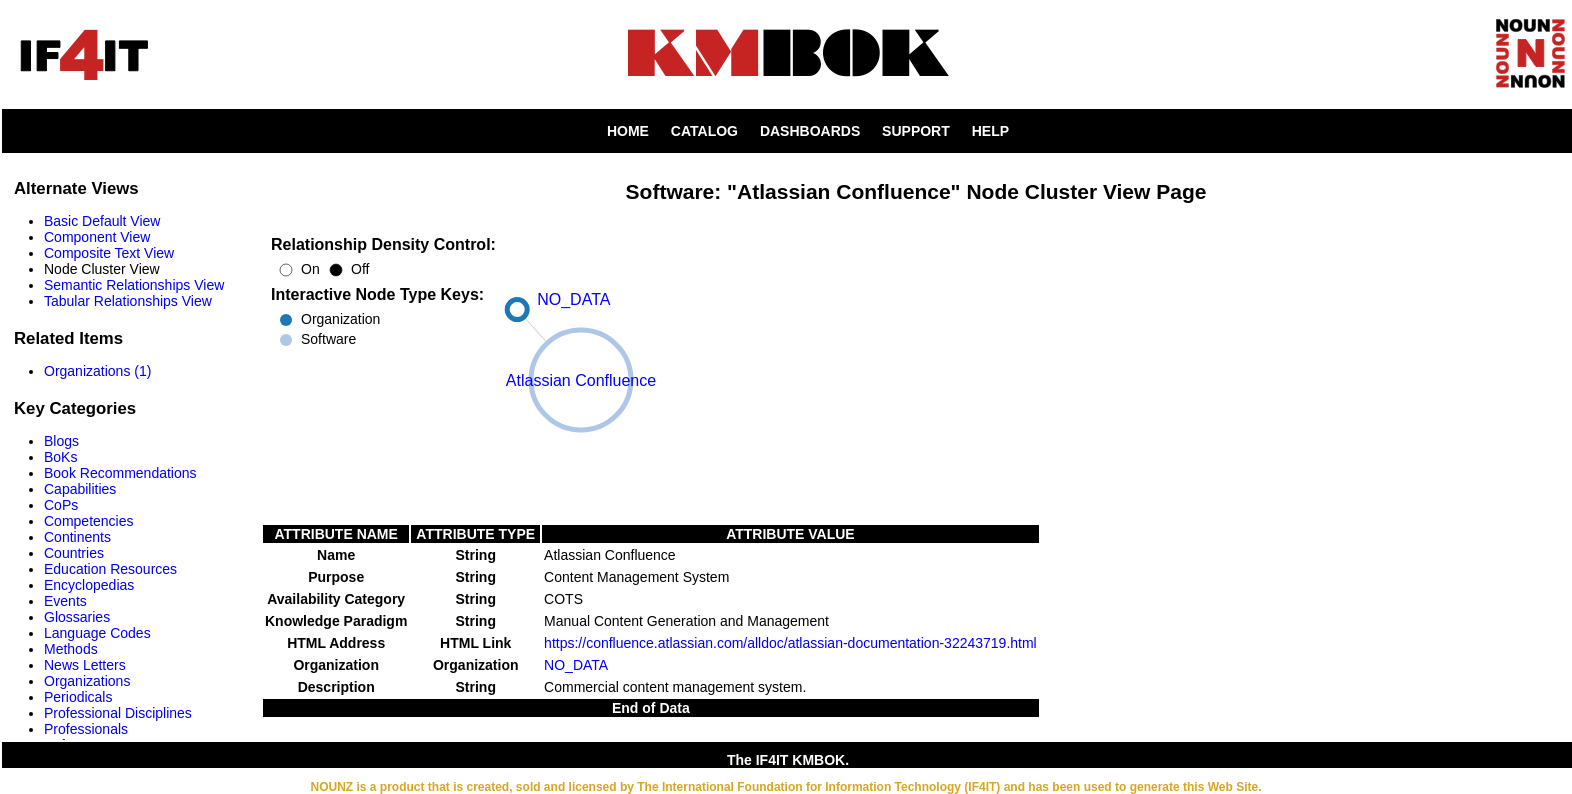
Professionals (86, 729)
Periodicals (78, 697)
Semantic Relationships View (134, 285)
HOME (628, 131)
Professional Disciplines (118, 713)
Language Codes (97, 633)
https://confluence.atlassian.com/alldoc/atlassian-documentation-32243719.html (790, 643)
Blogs (61, 441)
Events (65, 601)
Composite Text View (109, 253)
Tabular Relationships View (128, 301)
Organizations (87, 681)
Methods (71, 649)
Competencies (89, 521)
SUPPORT (916, 131)
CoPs (61, 505)
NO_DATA (576, 665)
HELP (990, 131)
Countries (74, 553)
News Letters (85, 665)
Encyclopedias (89, 585)
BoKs (60, 457)
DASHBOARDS (810, 131)
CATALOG (704, 131)
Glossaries (77, 617)
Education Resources (110, 569)
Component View (97, 237)
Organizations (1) (97, 371)
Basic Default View (102, 221)
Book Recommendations (120, 473)
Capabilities (80, 489)
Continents (77, 537)
